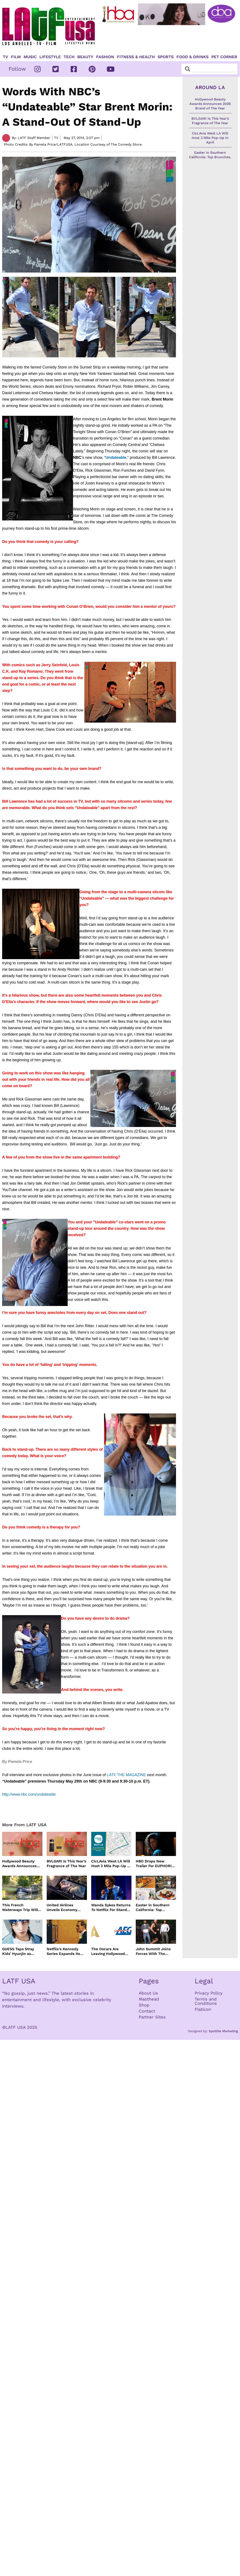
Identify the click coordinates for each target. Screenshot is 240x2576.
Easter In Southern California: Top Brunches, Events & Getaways (153, 1907)
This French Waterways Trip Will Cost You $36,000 (20, 1907)
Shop (144, 2005)
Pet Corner (224, 57)
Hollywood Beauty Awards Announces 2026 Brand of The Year (19, 1863)
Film (16, 57)
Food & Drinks (192, 57)
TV (5, 57)
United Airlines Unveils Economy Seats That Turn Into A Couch (65, 1907)
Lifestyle (50, 57)
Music (30, 57)
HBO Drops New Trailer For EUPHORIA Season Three (155, 1863)
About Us (148, 1993)
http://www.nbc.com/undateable (29, 1794)
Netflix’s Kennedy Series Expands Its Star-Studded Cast (63, 1951)
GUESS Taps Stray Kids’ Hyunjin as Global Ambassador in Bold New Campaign (21, 1951)
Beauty (85, 57)
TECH (69, 57)
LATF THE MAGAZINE (126, 1775)
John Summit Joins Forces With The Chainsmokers (153, 1951)
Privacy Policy (208, 1993)
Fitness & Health (136, 57)
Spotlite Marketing (223, 2031)
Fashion (105, 57)
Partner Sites (152, 2017)
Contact (147, 2011)
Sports (166, 57)
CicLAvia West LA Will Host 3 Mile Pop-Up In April (111, 1863)
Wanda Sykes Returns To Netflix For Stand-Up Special (111, 1907)
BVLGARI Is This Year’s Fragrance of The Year (66, 1863)
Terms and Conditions (206, 2001)
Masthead (149, 1999)
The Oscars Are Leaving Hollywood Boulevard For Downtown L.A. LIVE (109, 1951)
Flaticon (203, 2009)
